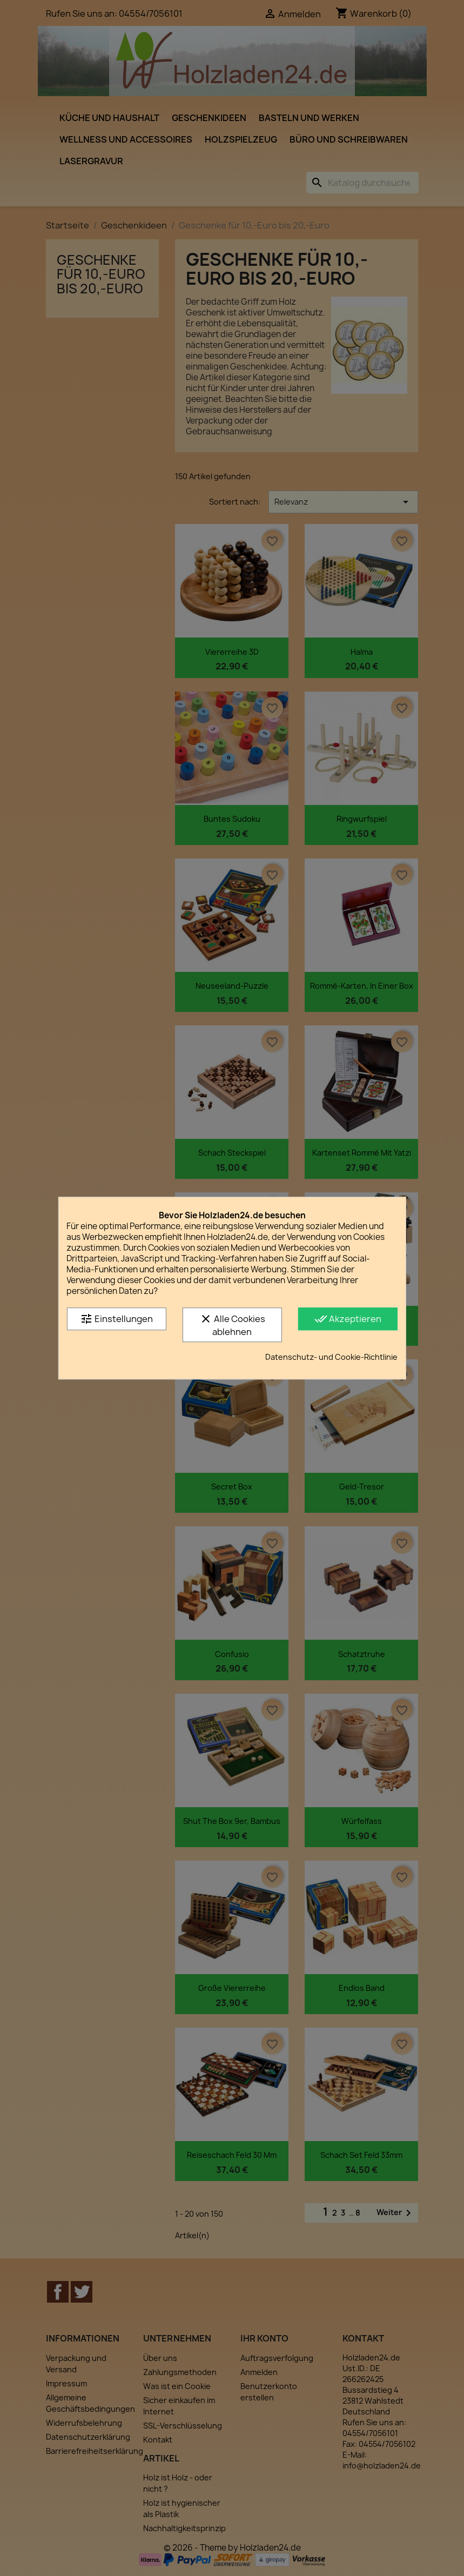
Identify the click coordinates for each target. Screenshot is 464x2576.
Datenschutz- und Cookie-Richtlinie (331, 1357)
